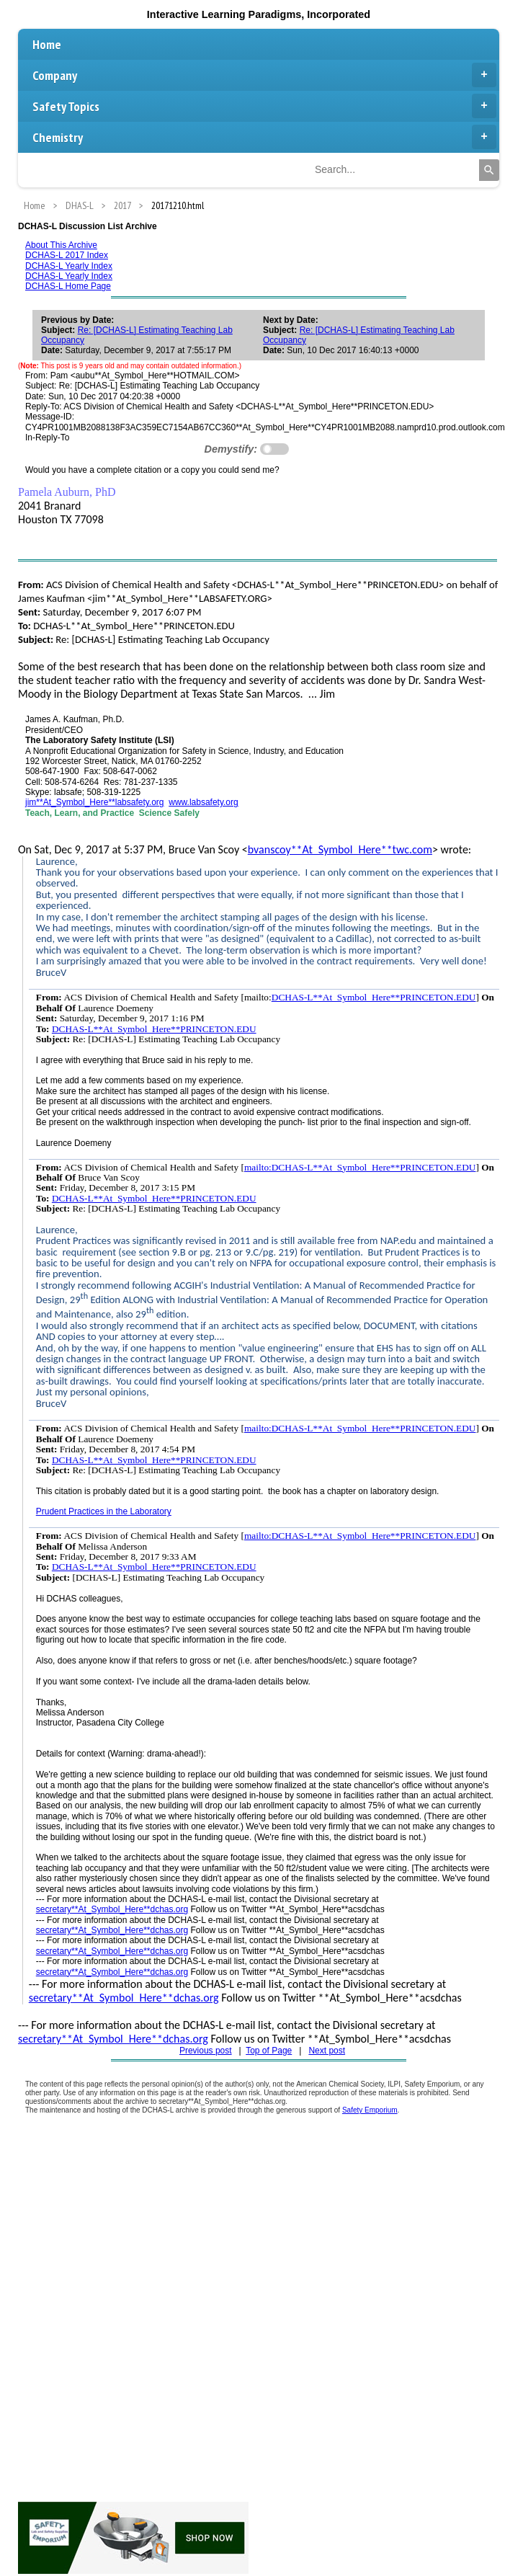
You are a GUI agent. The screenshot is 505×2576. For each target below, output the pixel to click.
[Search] (489, 170)
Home (46, 44)
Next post (326, 2051)
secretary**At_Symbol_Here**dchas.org (112, 1909)
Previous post (205, 2051)
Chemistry (264, 137)
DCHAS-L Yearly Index (68, 266)
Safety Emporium (370, 2110)
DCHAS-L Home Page (68, 286)
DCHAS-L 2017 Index (66, 255)
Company (264, 75)
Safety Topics (264, 106)
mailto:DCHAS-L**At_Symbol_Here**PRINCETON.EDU (359, 1167)
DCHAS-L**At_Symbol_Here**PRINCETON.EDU (374, 997)
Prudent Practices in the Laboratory (103, 1511)
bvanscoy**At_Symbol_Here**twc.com (340, 849)
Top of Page (269, 2051)
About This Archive (61, 245)
